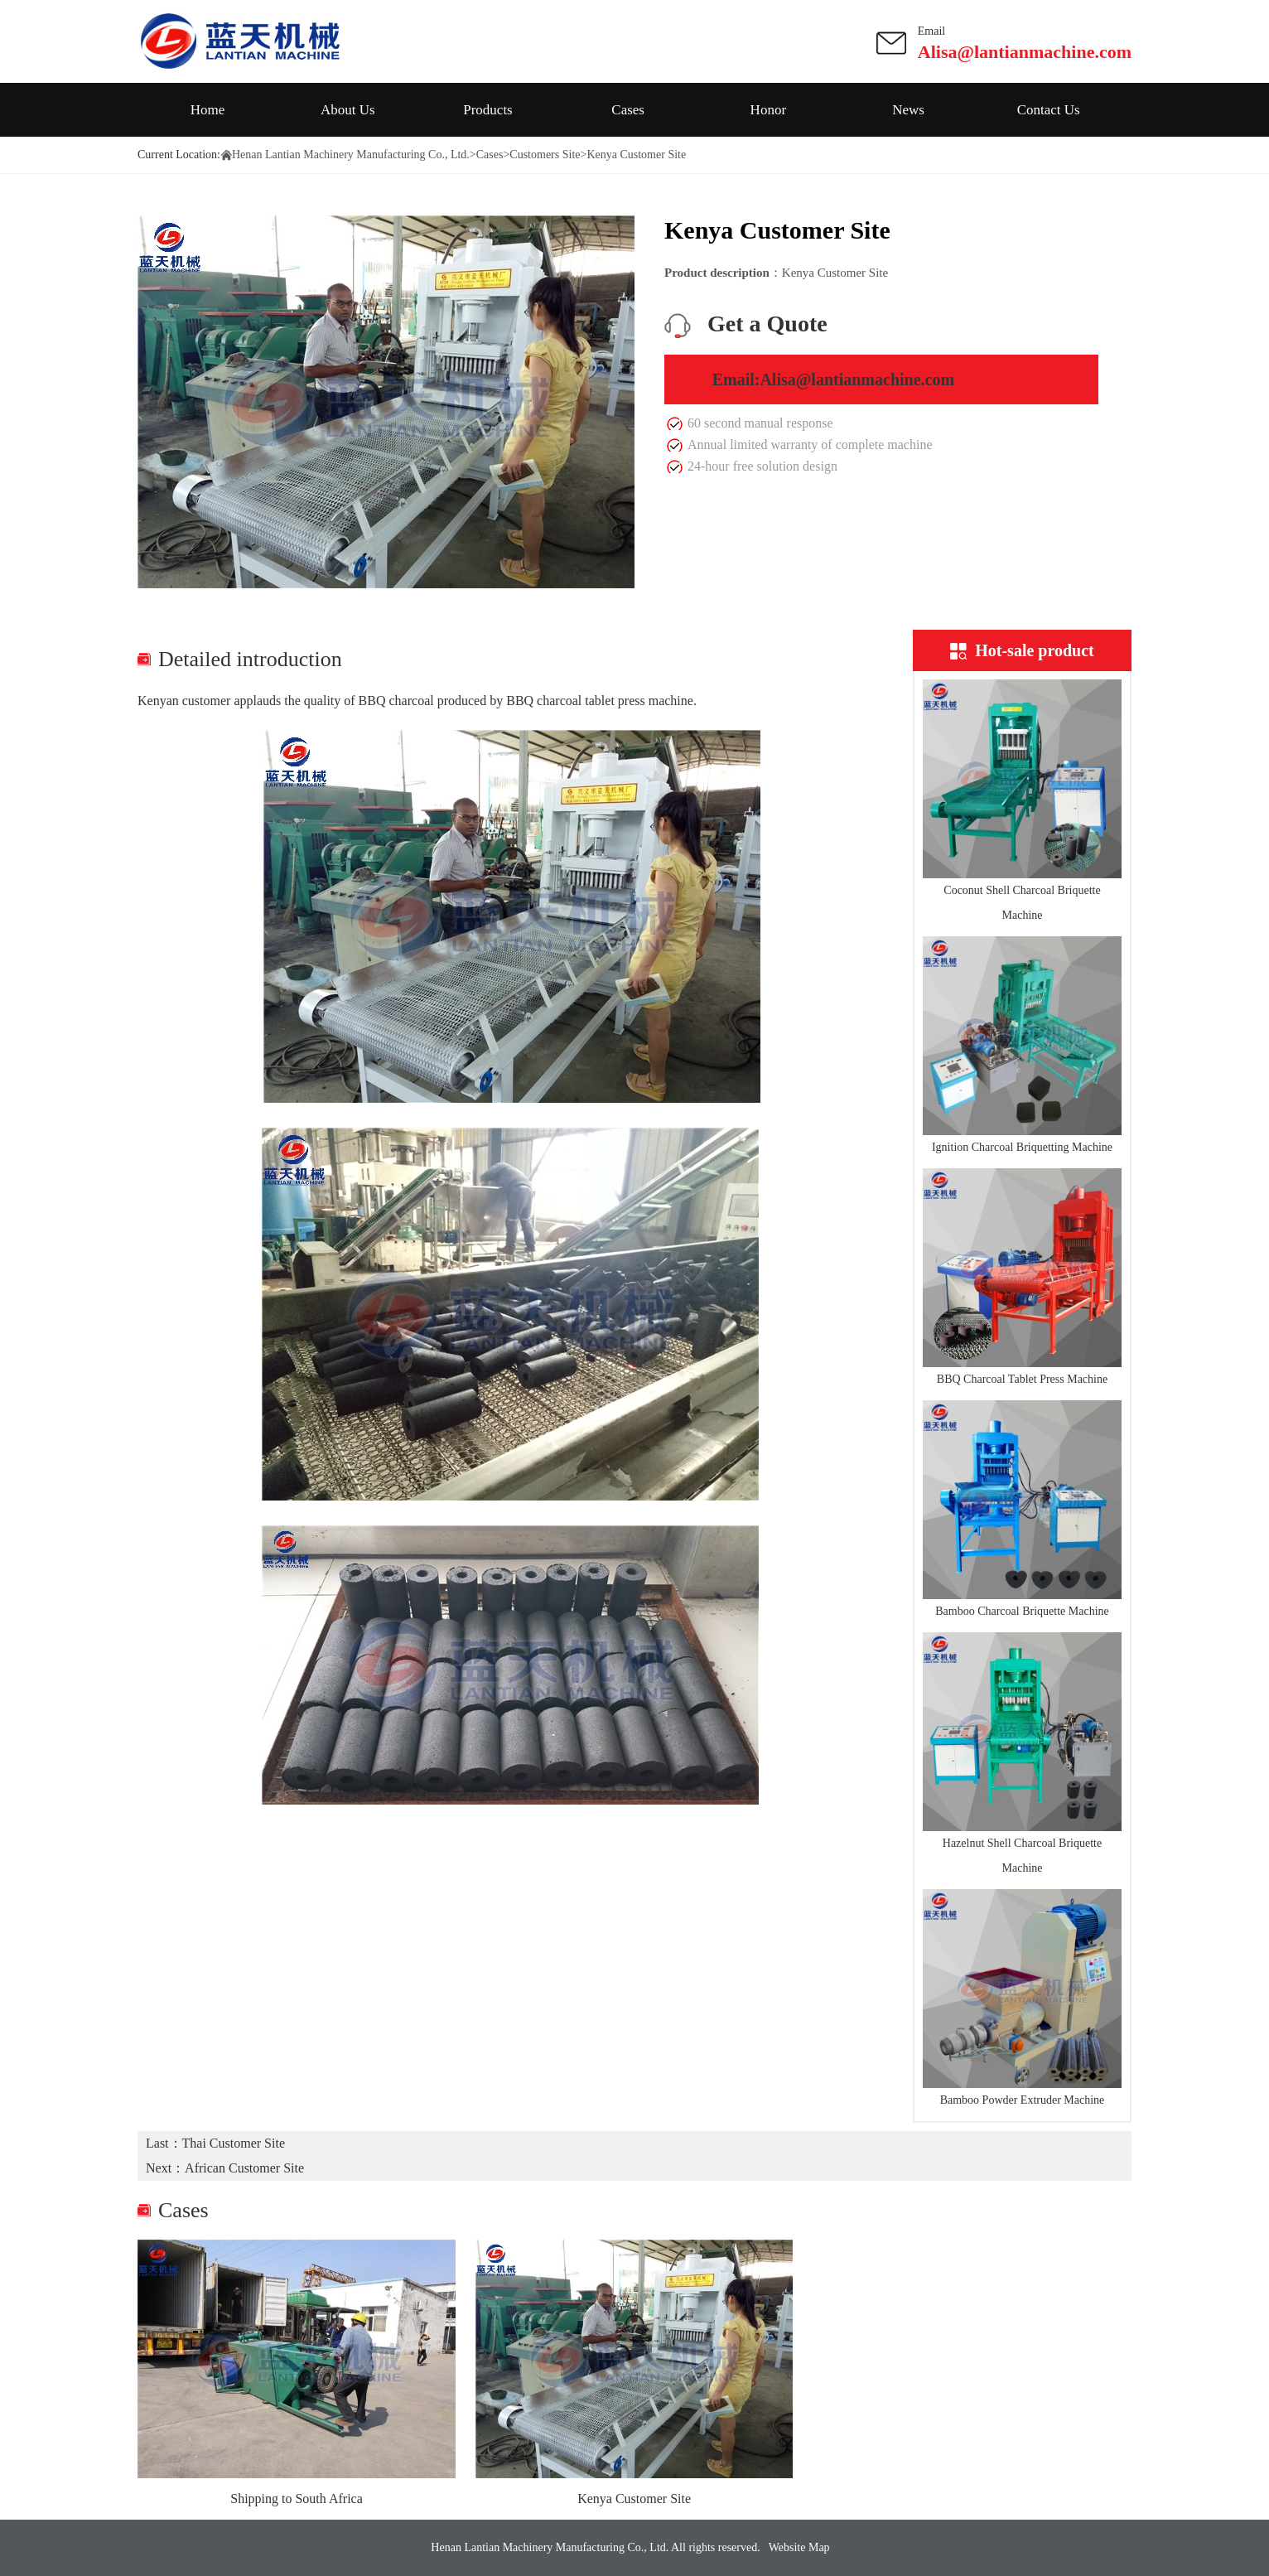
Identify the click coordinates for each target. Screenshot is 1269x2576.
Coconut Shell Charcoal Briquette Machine (1021, 902)
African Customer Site (244, 2168)
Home (208, 110)
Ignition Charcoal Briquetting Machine (1022, 1147)
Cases (627, 110)
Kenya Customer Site (634, 2498)
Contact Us (1048, 110)
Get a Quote (767, 323)
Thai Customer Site (233, 2143)
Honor (768, 110)
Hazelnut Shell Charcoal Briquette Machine (1022, 1855)
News (908, 110)
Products (488, 110)
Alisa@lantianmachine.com (1024, 51)
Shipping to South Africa (296, 2498)
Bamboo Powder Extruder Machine (1022, 2100)
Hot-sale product (1022, 650)
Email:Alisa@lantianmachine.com (833, 379)
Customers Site (544, 154)
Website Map (799, 2547)
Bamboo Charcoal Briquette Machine (1022, 1611)
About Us (348, 110)
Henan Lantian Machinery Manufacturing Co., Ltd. (351, 154)
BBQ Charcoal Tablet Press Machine (1022, 1379)
